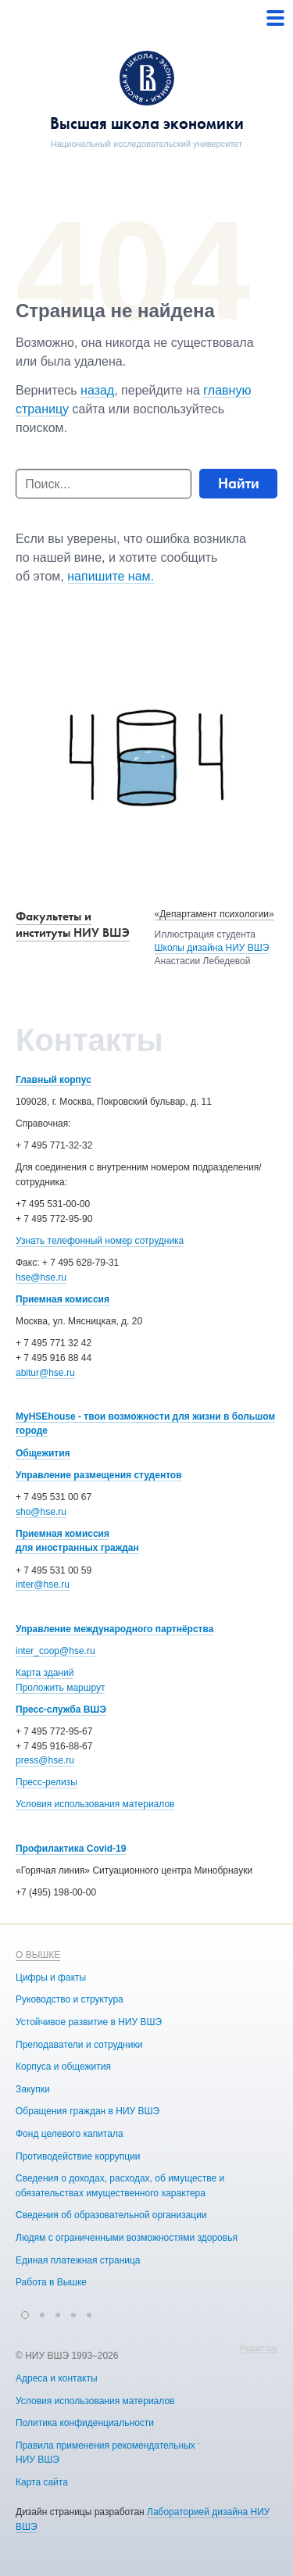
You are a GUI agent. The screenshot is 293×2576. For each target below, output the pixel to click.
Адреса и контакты (57, 2378)
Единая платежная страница (78, 2259)
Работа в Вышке (51, 2282)
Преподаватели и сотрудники (79, 2043)
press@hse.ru (45, 1760)
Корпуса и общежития (63, 2066)
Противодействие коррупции (78, 2155)
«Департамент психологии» (214, 914)
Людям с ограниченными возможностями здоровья (127, 2237)
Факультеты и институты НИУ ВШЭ (73, 924)
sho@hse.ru (41, 1511)
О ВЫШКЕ (38, 1954)
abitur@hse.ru (45, 1372)
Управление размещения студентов (99, 1475)
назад (97, 390)
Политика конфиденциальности (85, 2422)
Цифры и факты (51, 1976)
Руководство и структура (69, 1999)
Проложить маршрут (60, 1687)
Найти (238, 483)
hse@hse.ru (41, 1277)
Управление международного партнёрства (114, 1629)
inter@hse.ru (43, 1584)
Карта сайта (42, 2481)
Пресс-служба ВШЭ (61, 1709)
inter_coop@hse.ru (55, 1650)
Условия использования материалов (95, 1804)
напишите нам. (110, 576)
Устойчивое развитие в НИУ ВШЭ (89, 2022)
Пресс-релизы (46, 1782)
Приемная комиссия (62, 1299)
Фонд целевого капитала (69, 2133)
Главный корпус (53, 1079)
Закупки (33, 2088)
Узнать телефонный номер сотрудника (100, 1240)
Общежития (43, 1453)
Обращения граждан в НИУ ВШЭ (87, 2111)
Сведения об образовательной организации (111, 2215)
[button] (25, 2313)
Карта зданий (44, 1672)
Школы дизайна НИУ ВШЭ (212, 947)
